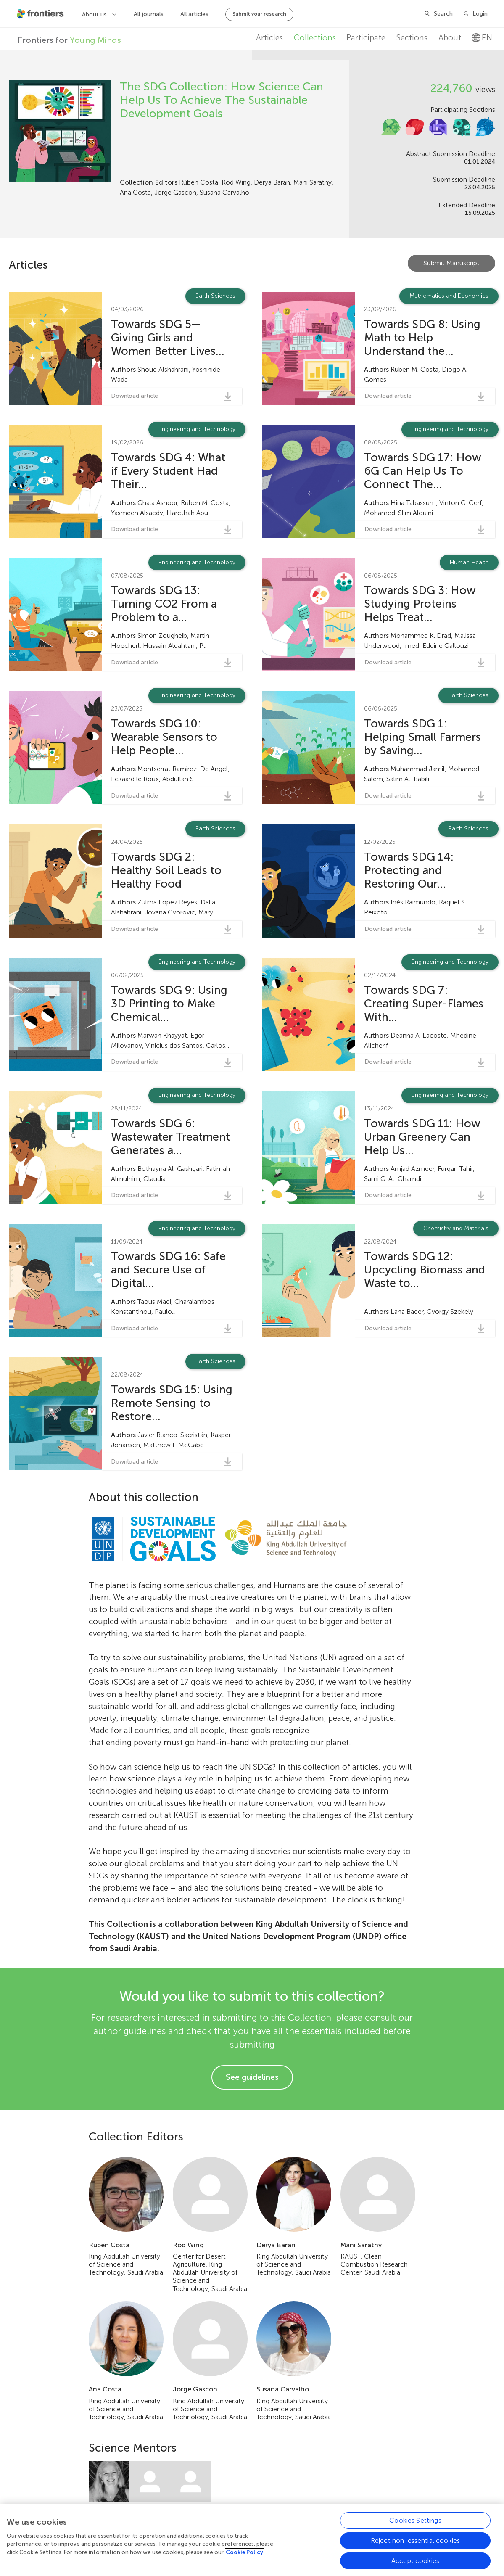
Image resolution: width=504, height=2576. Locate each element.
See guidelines (252, 2077)
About (449, 37)
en (482, 37)
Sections (411, 37)
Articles (269, 37)
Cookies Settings (415, 2557)
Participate (365, 37)
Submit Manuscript (451, 263)
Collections (315, 37)
